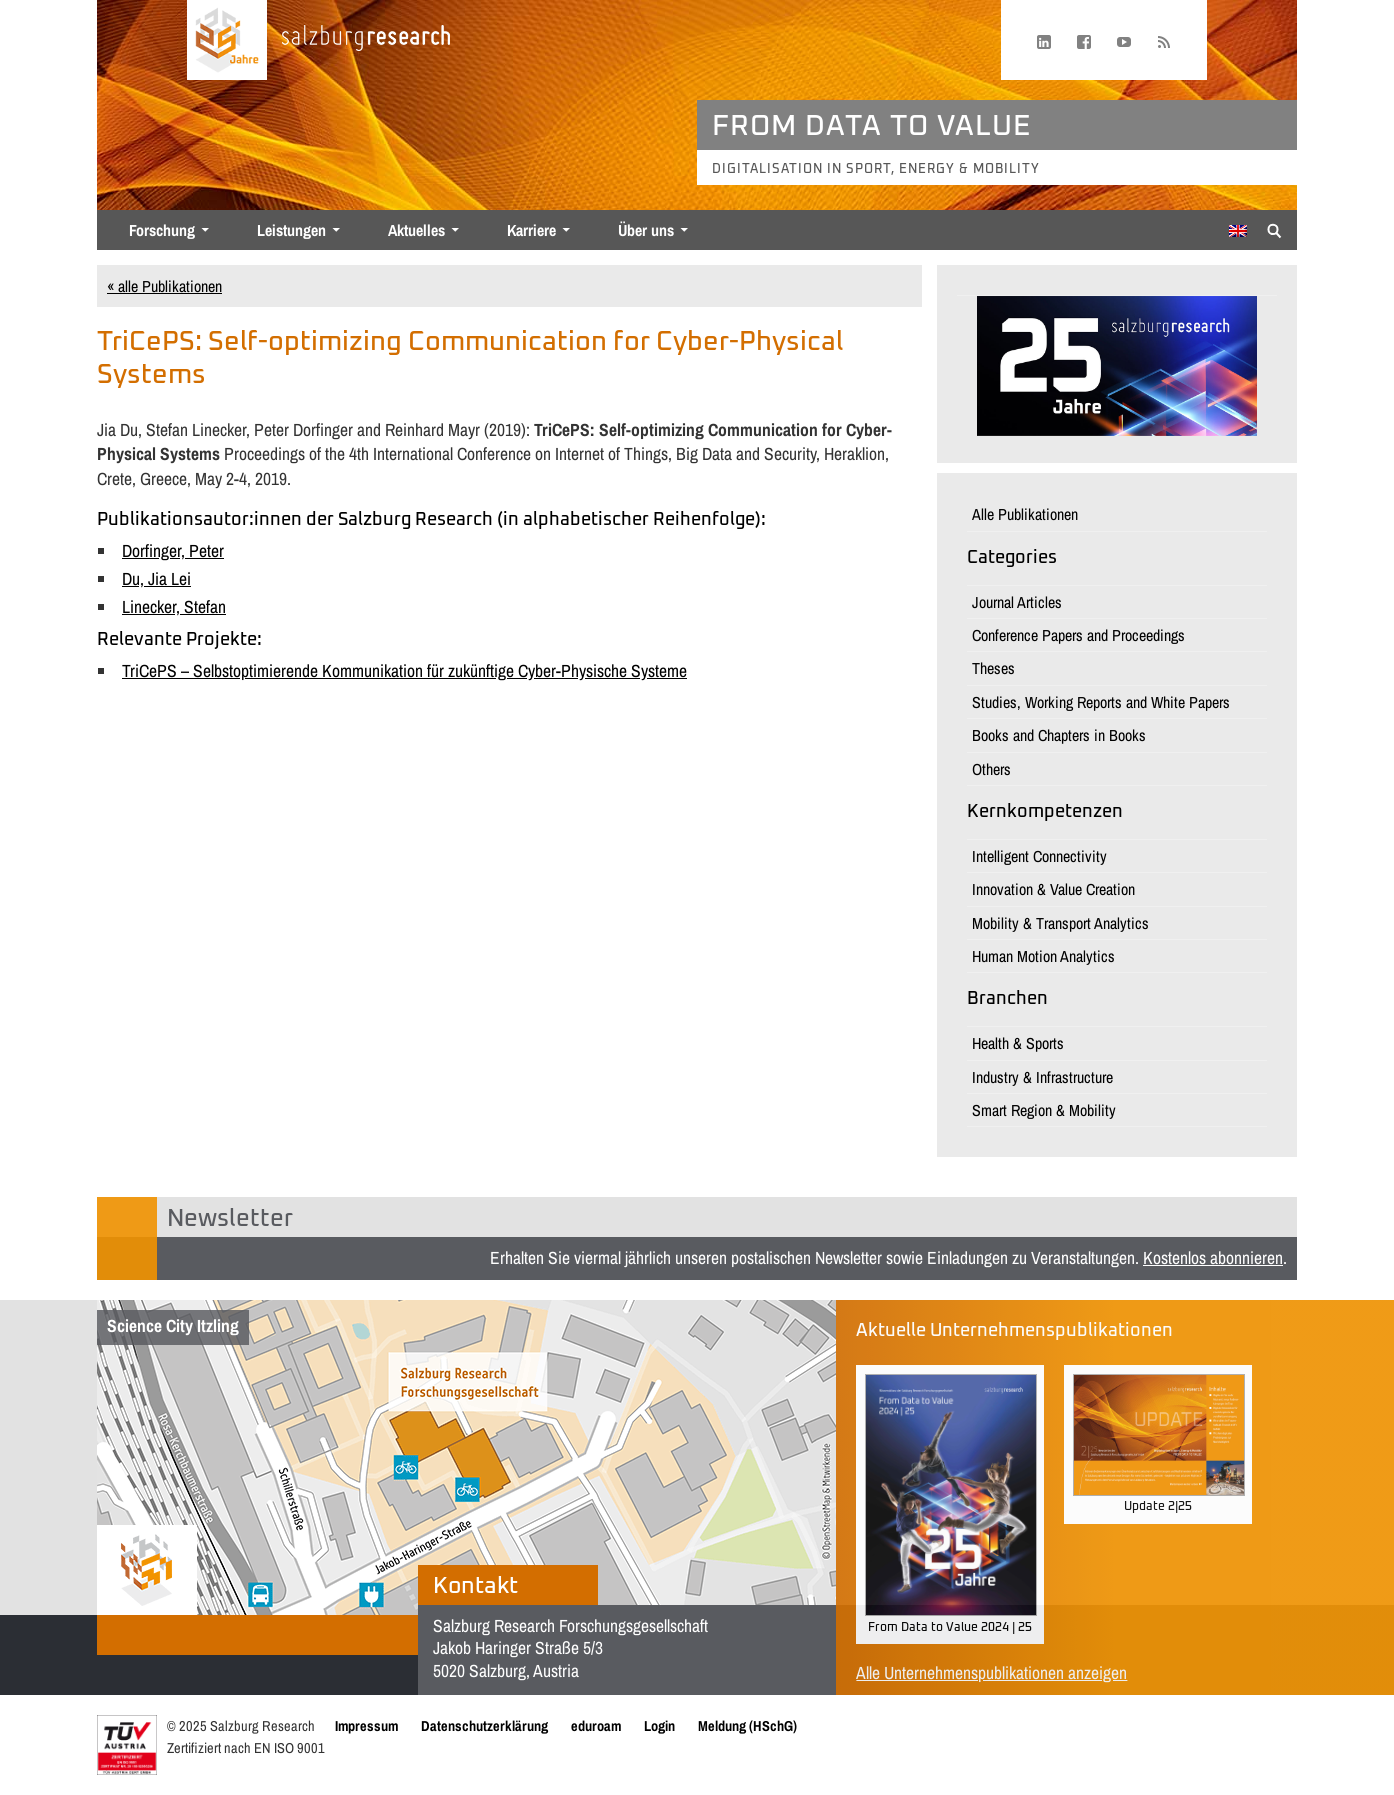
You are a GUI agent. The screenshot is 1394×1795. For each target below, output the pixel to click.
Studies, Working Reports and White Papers (1101, 702)
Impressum (366, 1725)
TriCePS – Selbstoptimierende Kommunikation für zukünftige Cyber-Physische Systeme (404, 670)
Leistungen (291, 230)
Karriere (531, 230)
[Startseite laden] (227, 40)
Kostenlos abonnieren (1213, 1257)
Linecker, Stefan (174, 606)
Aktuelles (416, 230)
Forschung (162, 230)
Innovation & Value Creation (1053, 889)
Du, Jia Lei (156, 578)
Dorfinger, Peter (173, 550)
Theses (993, 668)
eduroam (596, 1725)
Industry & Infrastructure (1042, 1077)
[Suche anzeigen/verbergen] (1274, 229)
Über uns (646, 230)
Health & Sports (1018, 1043)
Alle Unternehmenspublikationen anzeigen (991, 1672)
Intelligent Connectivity (1039, 856)
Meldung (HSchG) (747, 1725)
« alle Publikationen (164, 286)
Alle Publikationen (1025, 514)
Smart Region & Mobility (1044, 1110)
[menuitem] (1238, 231)
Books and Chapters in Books (1059, 735)
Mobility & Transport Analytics (1060, 923)
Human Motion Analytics (1043, 956)
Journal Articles (1017, 602)
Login (659, 1725)
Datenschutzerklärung (484, 1725)
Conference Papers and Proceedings (1078, 635)
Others (991, 769)
